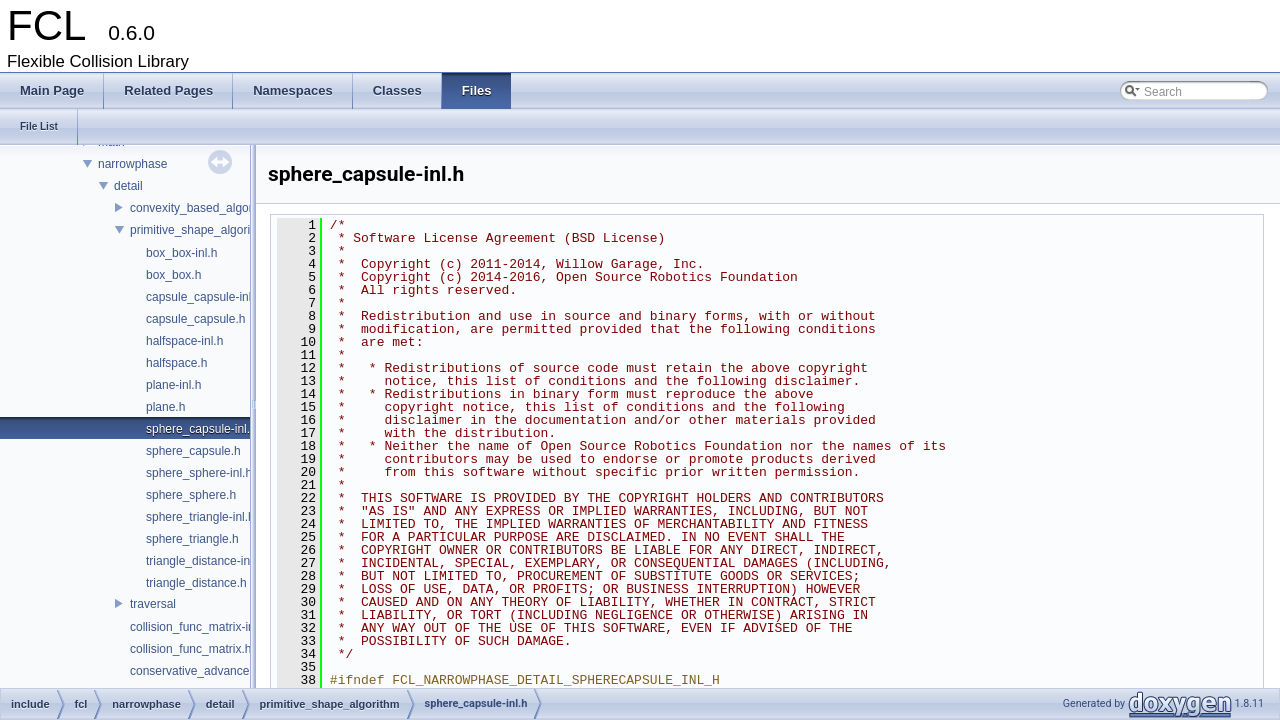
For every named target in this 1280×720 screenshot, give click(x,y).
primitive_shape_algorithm (200, 230)
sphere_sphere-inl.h (199, 473)
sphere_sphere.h (191, 495)
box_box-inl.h (181, 253)
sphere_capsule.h (193, 451)
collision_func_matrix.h (190, 649)
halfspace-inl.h (184, 341)
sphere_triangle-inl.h (200, 517)
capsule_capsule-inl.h (203, 297)
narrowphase (132, 164)
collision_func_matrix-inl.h (198, 627)
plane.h (165, 407)
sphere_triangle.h (192, 539)
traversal (153, 604)
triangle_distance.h (196, 583)
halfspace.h (176, 363)
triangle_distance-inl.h (204, 561)
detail (128, 186)
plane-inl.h (173, 385)
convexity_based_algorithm (202, 208)
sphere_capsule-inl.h (201, 429)
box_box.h (173, 275)
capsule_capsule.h (195, 319)
